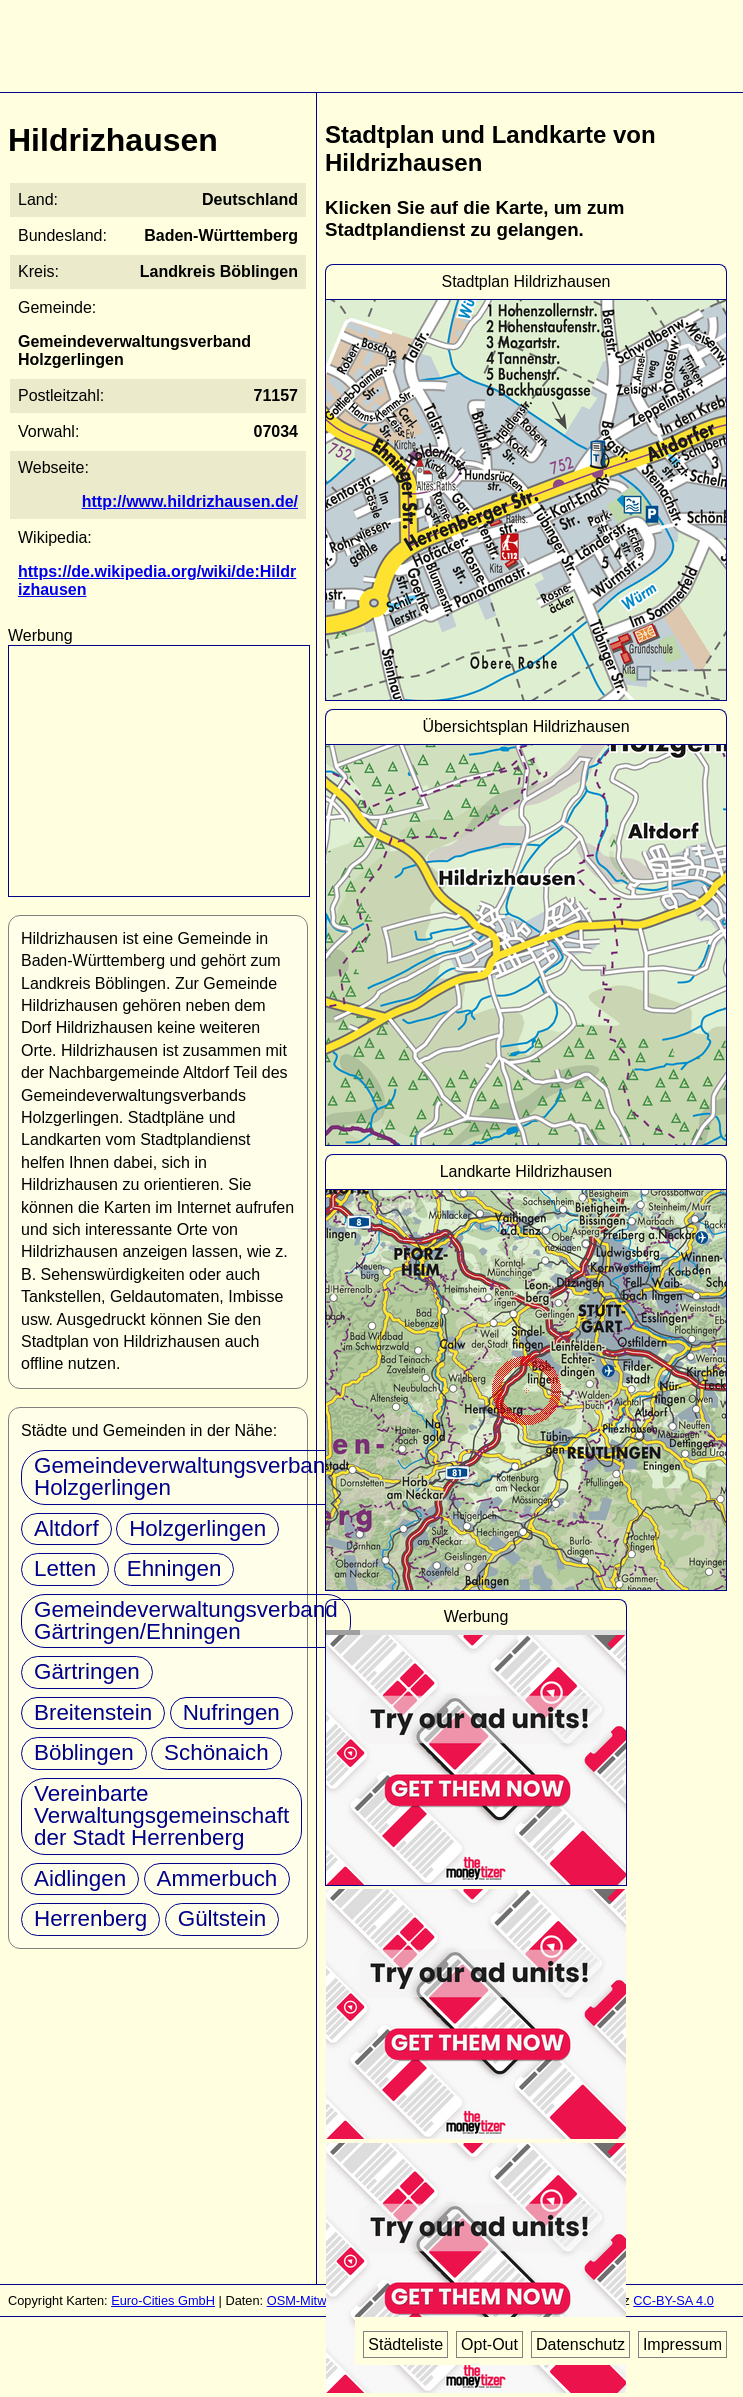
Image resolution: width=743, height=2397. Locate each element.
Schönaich (216, 1752)
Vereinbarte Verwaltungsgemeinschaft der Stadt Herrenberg (161, 1816)
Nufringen (231, 1712)
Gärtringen (87, 1671)
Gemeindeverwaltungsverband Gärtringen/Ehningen (186, 1620)
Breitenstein (93, 1712)
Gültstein (222, 1918)
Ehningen (174, 1568)
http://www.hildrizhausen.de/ (190, 501)
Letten (65, 1568)
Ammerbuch (217, 1878)
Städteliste (405, 2344)
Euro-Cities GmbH (163, 2300)
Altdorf (66, 1528)
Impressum (682, 2344)
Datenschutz (580, 2344)
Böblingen (84, 1752)
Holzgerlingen (197, 1528)
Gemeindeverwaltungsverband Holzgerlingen (186, 1476)
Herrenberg (90, 1918)
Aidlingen (80, 1878)
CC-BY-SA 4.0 (673, 2300)
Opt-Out (489, 2344)
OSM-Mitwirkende (318, 2300)
